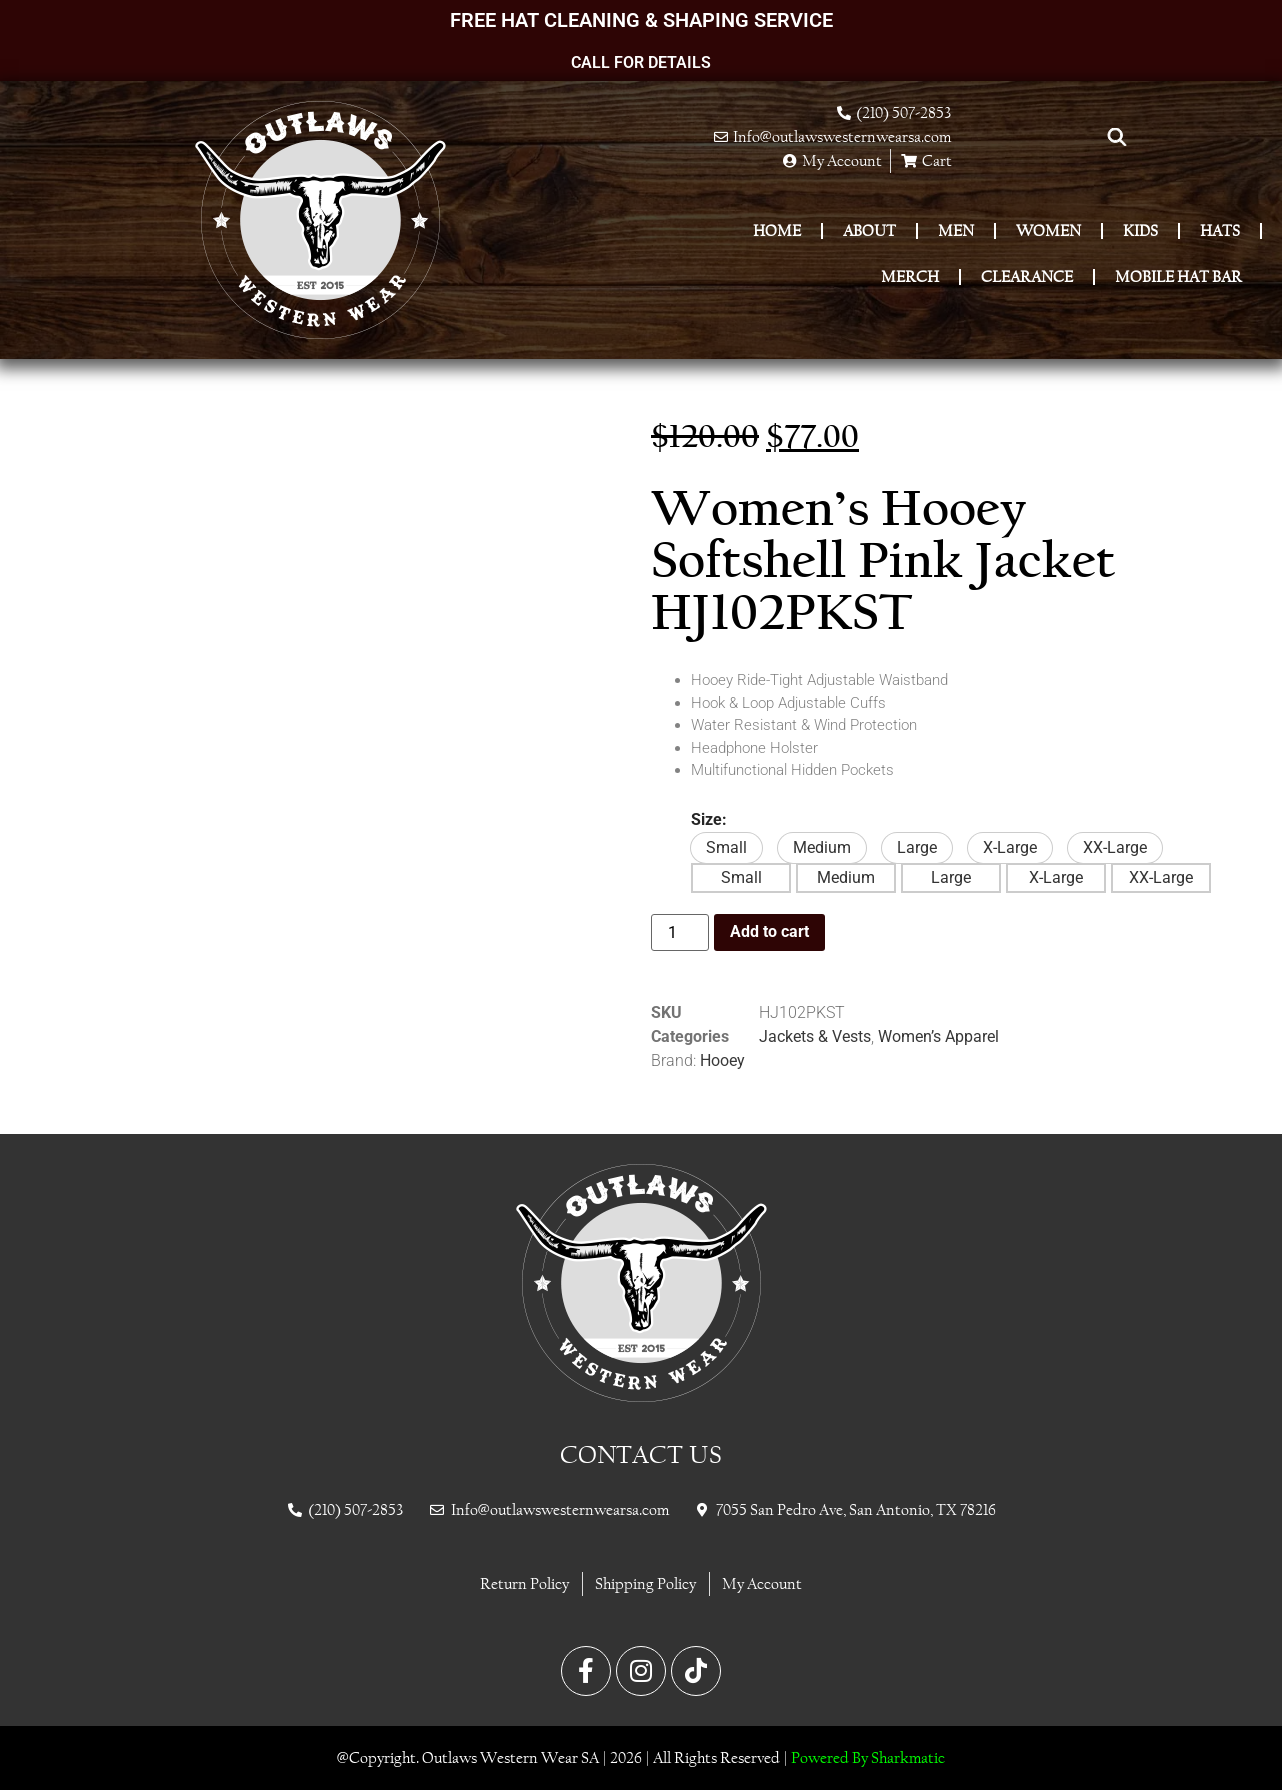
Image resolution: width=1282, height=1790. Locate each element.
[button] (726, 848)
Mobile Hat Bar (1178, 276)
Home (777, 230)
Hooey (722, 1060)
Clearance (1027, 276)
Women (1048, 230)
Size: (709, 820)
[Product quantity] (680, 932)
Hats (1220, 230)
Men (956, 230)
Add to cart (769, 931)
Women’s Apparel (938, 1036)
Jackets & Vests (815, 1036)
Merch (910, 276)
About (869, 230)
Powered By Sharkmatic (868, 1757)
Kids (1140, 230)
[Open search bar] (1117, 137)
